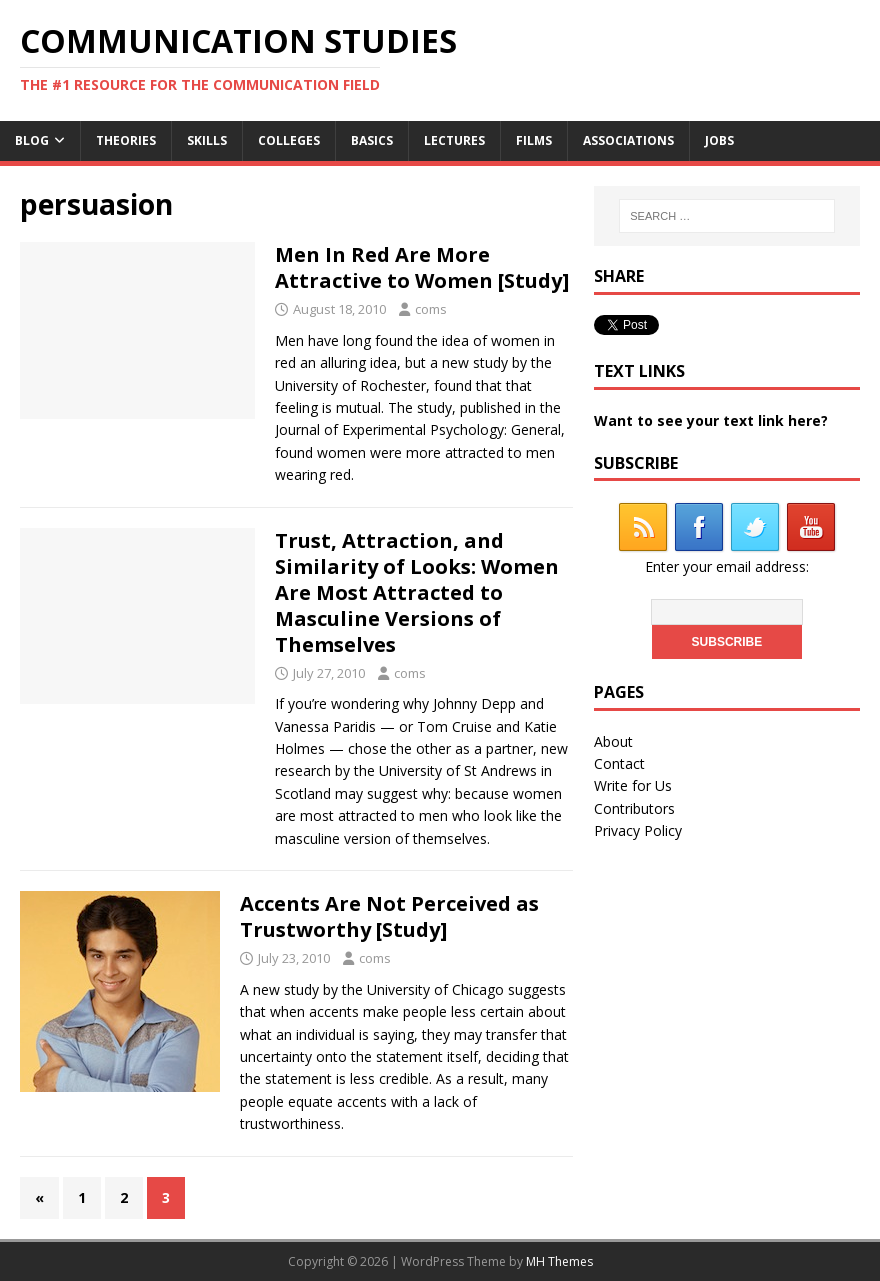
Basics (372, 140)
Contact (619, 763)
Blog (32, 140)
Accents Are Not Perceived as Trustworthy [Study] (389, 916)
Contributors (634, 808)
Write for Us (633, 785)
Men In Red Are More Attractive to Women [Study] (422, 267)
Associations (628, 140)
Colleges (289, 140)
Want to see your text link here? (711, 420)
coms (431, 309)
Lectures (454, 140)
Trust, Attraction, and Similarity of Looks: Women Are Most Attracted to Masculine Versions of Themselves (417, 592)
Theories (126, 140)
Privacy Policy (638, 830)
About (613, 741)
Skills (207, 140)
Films (534, 140)
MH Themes (559, 1261)
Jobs (719, 140)
